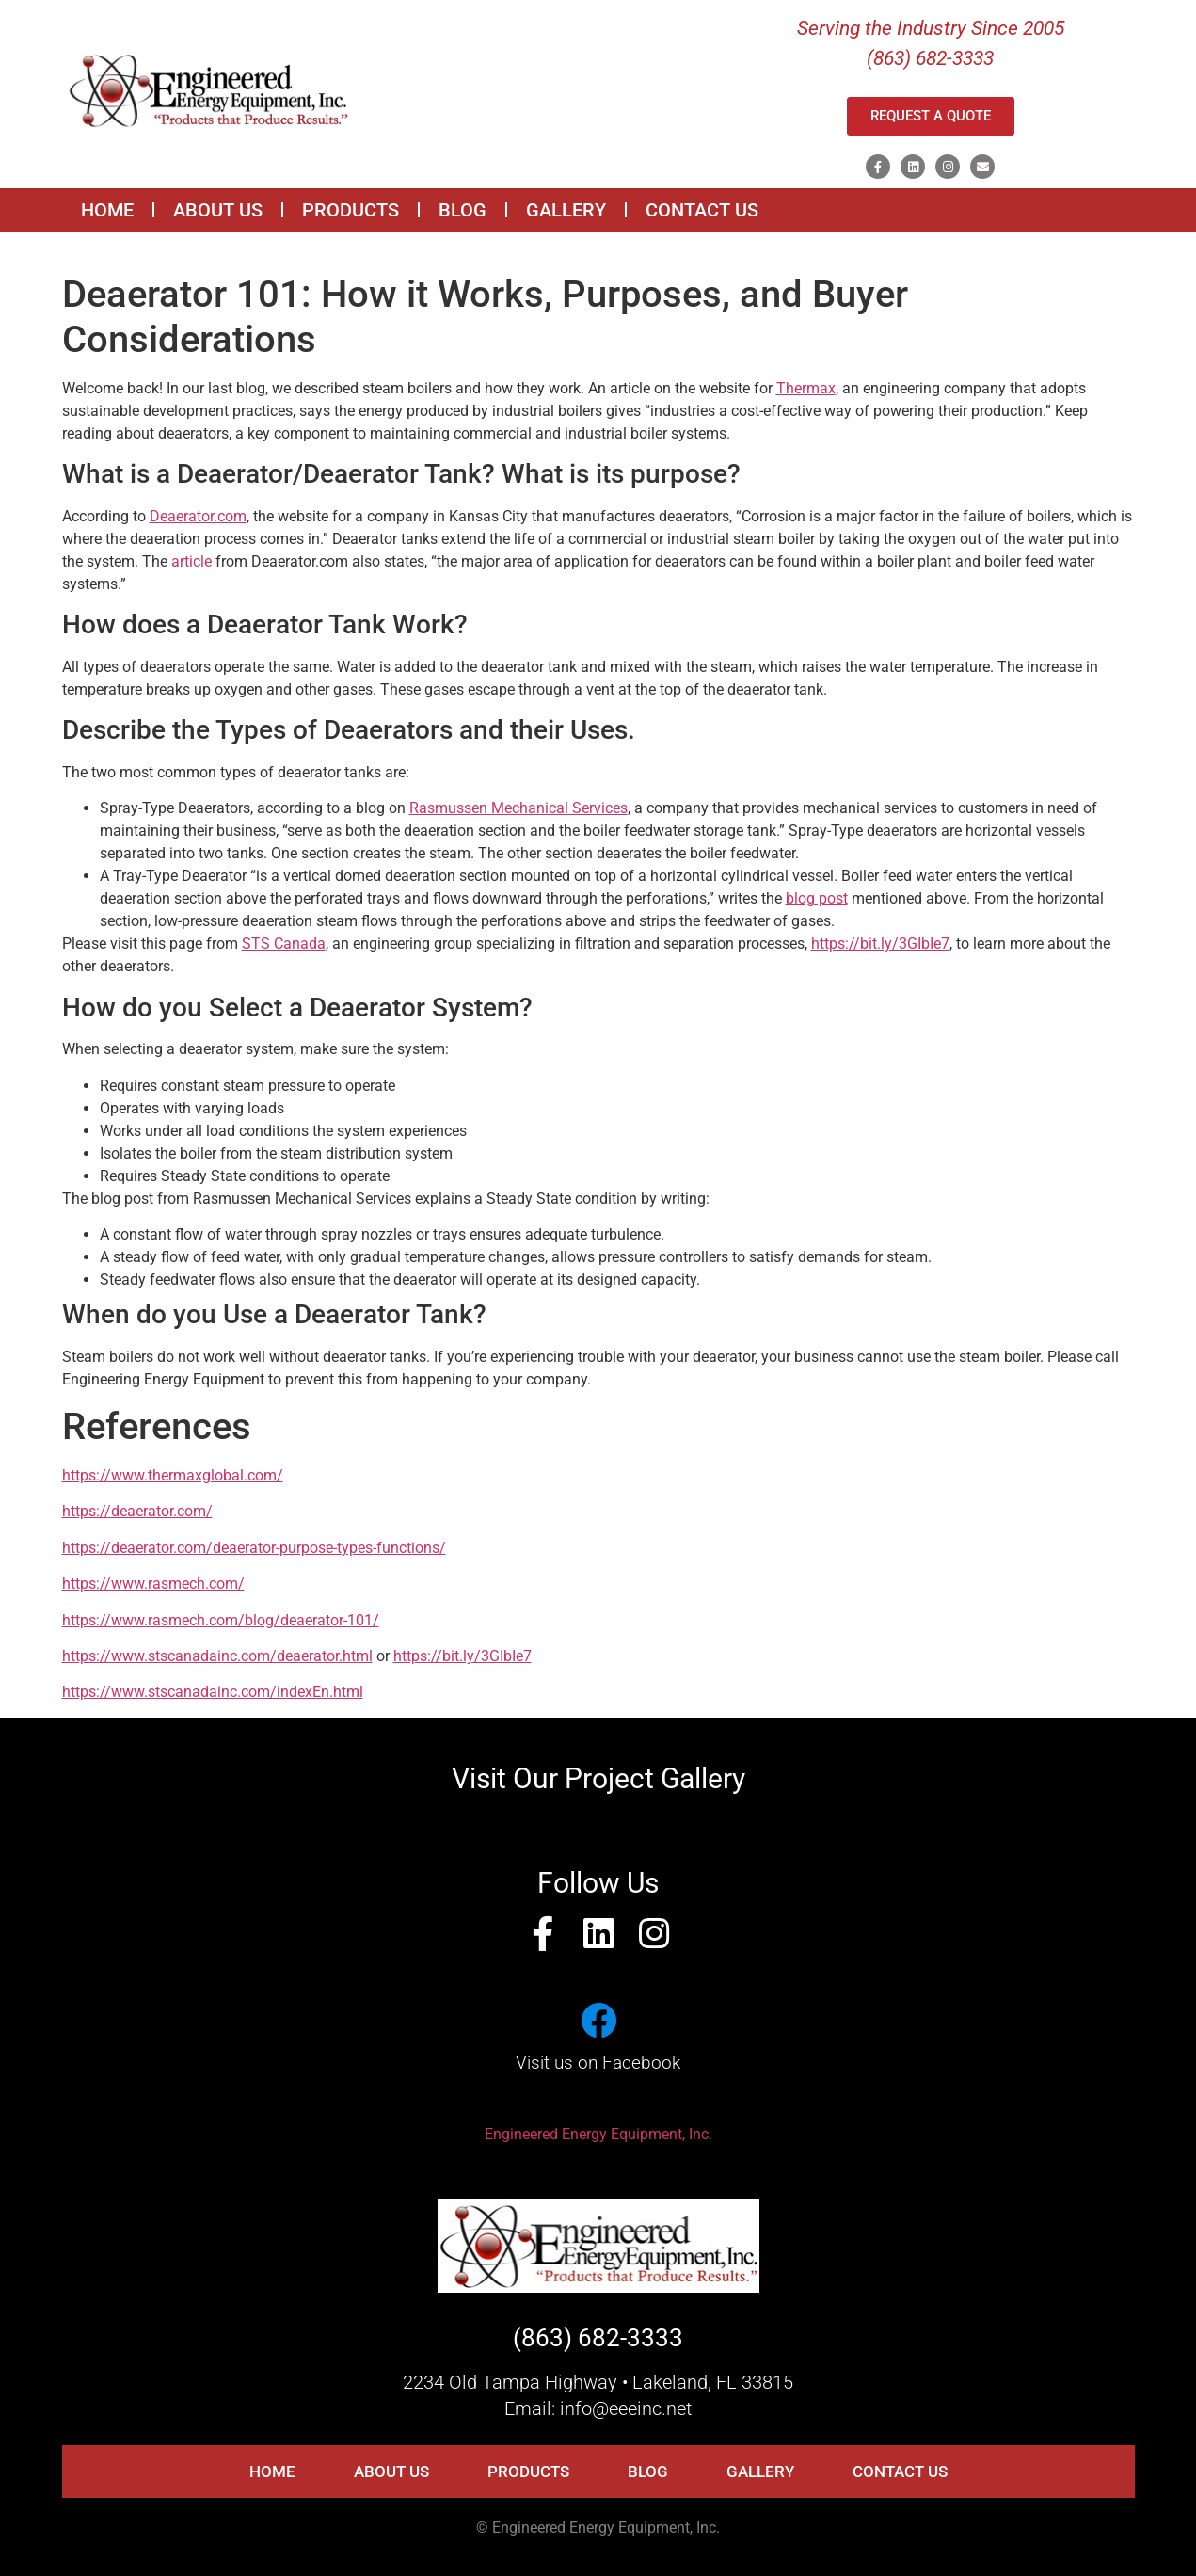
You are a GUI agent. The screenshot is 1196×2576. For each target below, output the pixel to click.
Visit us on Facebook (598, 2062)
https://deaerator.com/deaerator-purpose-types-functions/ (254, 1548)
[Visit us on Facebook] (598, 2021)
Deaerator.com (198, 516)
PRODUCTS (350, 210)
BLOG (462, 210)
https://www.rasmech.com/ (153, 1583)
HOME (107, 210)
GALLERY (566, 210)
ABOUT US (218, 210)
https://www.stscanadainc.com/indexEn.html (212, 1692)
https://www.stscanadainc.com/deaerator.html (217, 1656)
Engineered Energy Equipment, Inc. (598, 2134)
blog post (817, 898)
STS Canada (284, 943)
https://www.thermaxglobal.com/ (172, 1475)
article (191, 561)
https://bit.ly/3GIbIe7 (880, 943)
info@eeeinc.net (626, 2408)
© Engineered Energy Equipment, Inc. (598, 2527)
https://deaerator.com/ (137, 1511)
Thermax (806, 388)
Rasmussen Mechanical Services (518, 808)
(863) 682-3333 (598, 2338)
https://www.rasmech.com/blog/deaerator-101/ (220, 1620)
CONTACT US (702, 210)
